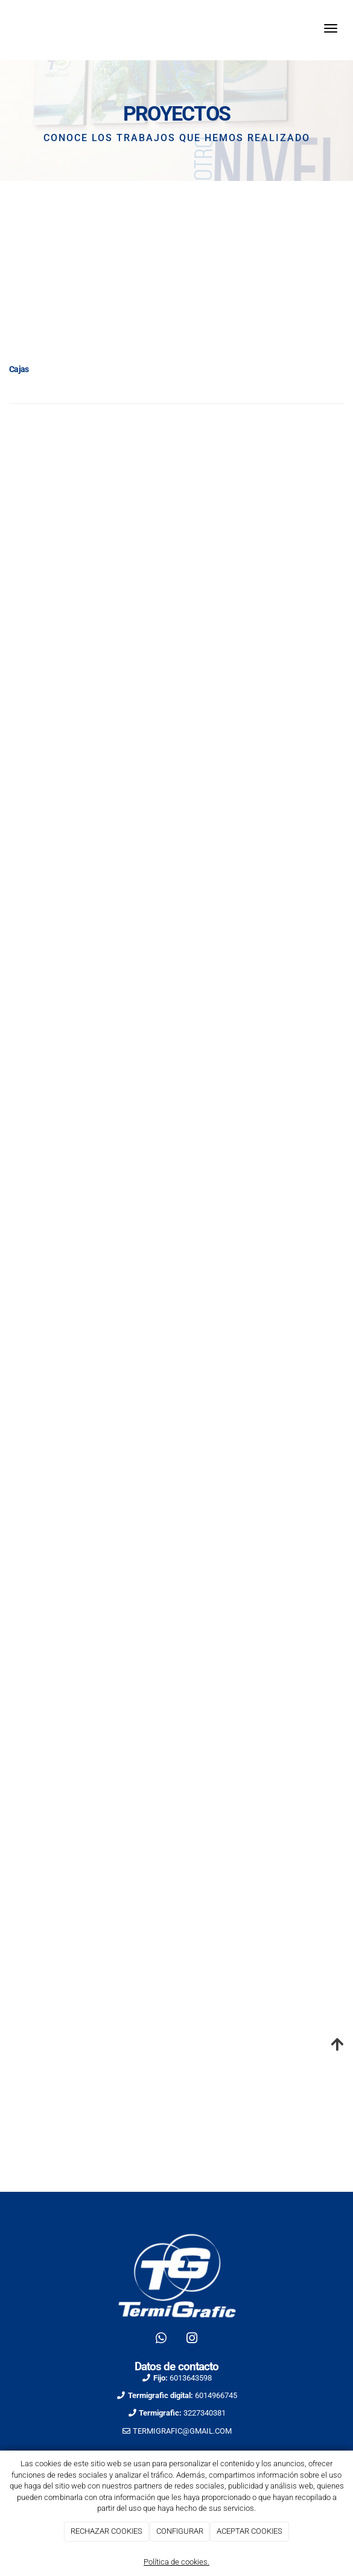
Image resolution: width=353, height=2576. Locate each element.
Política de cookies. (176, 2561)
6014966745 (216, 2395)
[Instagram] (192, 2339)
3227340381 (204, 2412)
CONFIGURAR (179, 2531)
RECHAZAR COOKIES (106, 2531)
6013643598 (191, 2377)
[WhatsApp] (161, 2339)
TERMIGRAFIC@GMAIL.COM (182, 2430)
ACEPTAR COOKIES (249, 2531)
